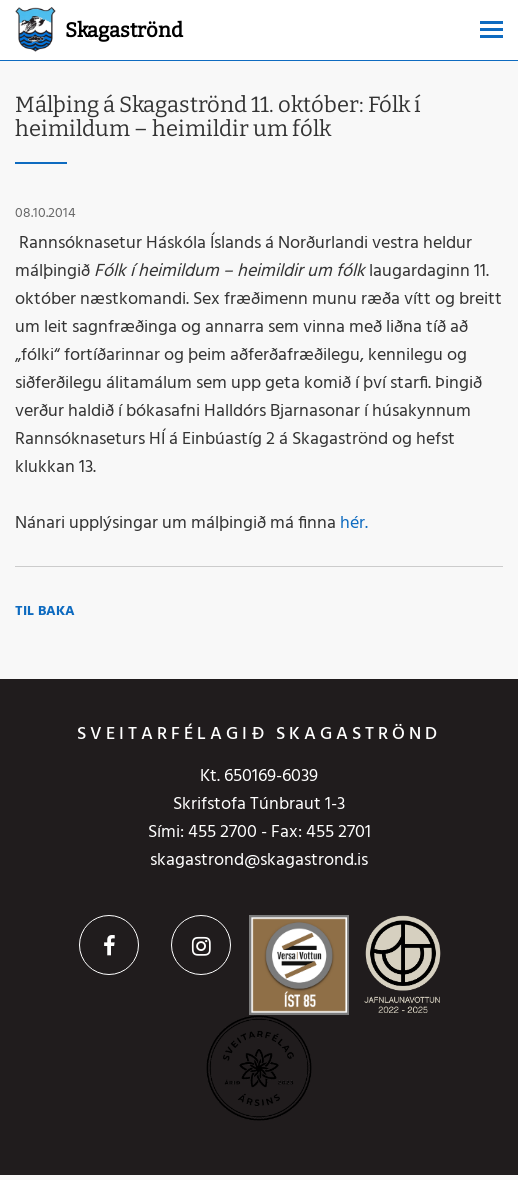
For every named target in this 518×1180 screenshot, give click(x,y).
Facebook (109, 945)
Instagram (201, 945)
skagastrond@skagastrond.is (259, 860)
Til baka (45, 611)
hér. (354, 523)
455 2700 (222, 832)
